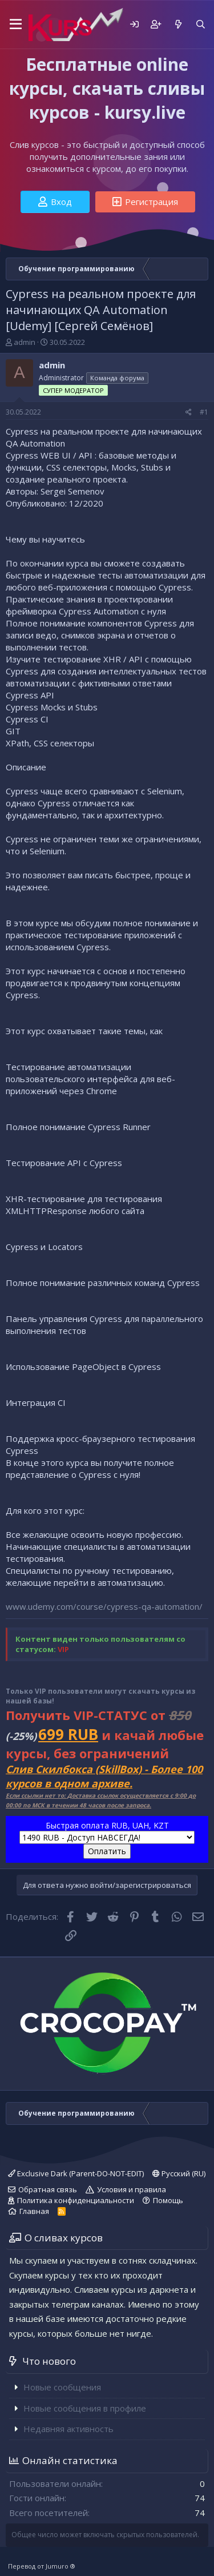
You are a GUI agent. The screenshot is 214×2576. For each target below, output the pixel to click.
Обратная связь (47, 2189)
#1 (204, 412)
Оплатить (107, 1851)
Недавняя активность (68, 2428)
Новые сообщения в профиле (84, 2408)
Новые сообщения (62, 2387)
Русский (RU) (178, 2173)
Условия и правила (131, 2189)
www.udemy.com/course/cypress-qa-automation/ (104, 1606)
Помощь (168, 2200)
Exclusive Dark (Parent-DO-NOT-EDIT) (76, 2173)
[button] (14, 25)
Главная (34, 2211)
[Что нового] (178, 24)
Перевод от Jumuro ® (41, 2566)
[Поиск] (200, 24)
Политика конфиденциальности (75, 2200)
